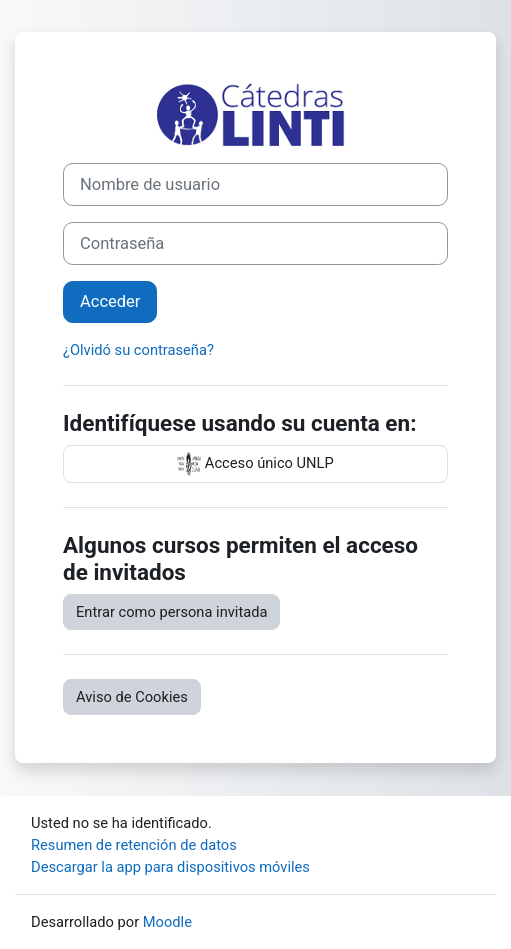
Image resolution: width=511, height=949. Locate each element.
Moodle (167, 922)
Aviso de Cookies (132, 697)
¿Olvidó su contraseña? (138, 350)
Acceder (110, 301)
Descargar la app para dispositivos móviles (170, 867)
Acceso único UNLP (255, 464)
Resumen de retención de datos (134, 845)
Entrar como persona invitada (171, 612)
